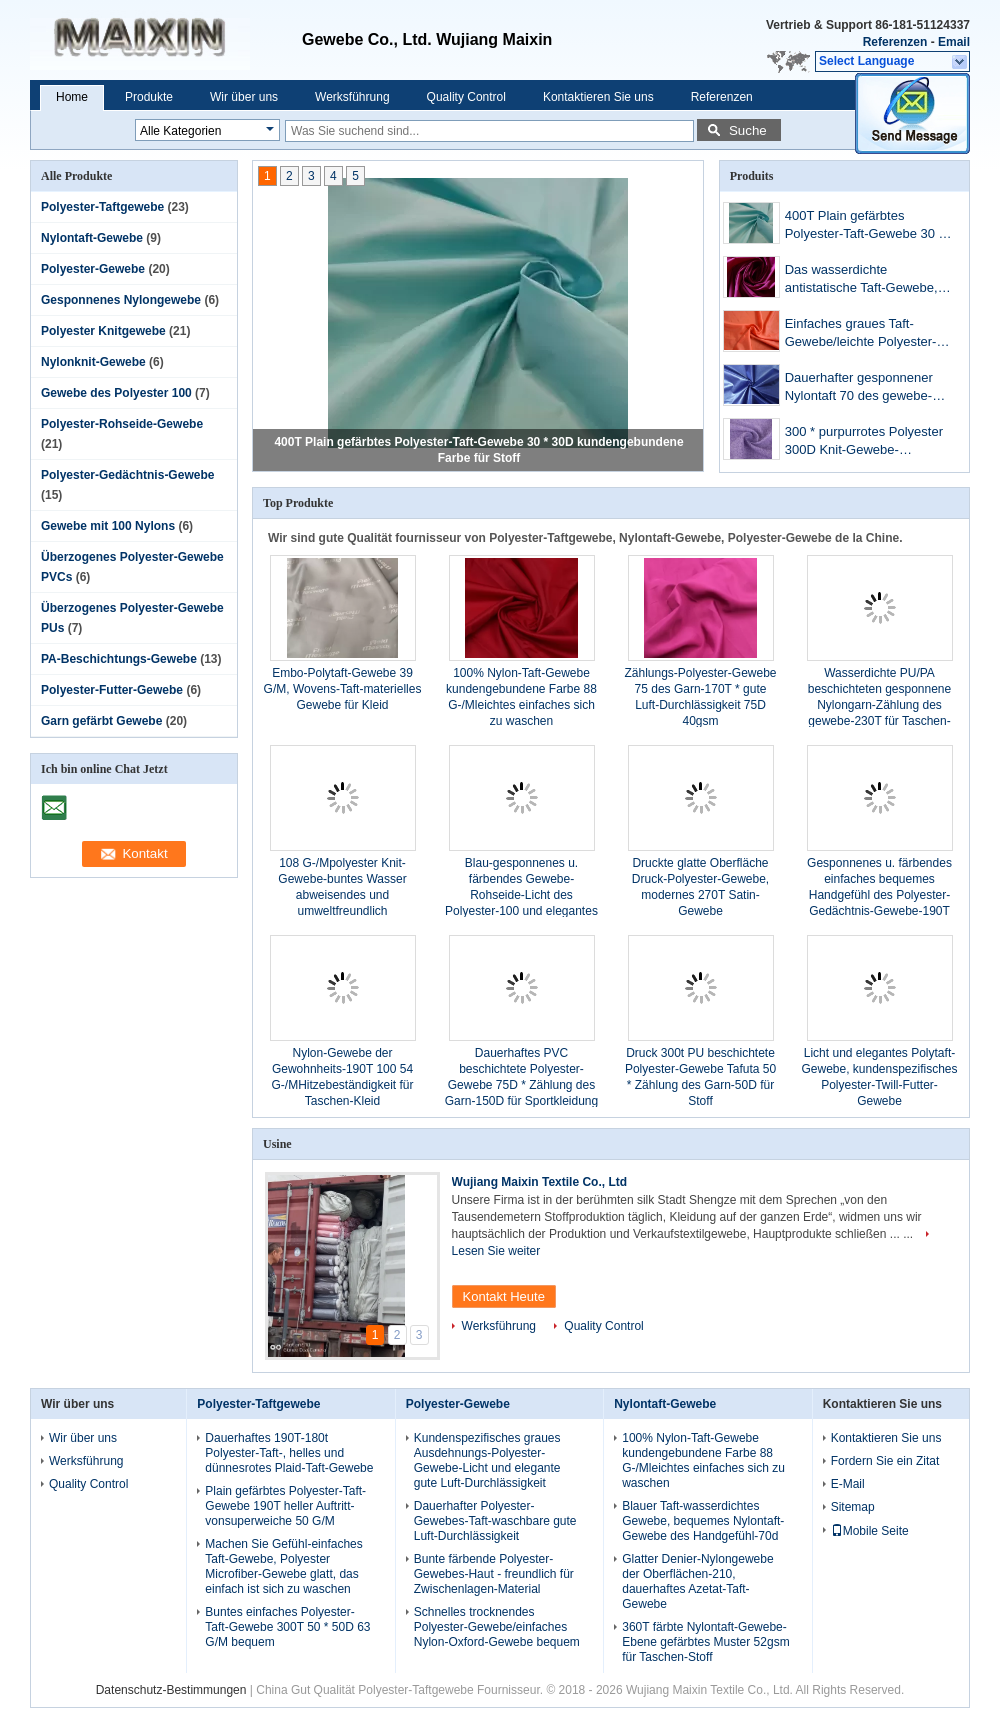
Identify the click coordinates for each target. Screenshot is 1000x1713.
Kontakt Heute (504, 1296)
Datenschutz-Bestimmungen (171, 1690)
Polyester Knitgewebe (103, 331)
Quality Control (466, 97)
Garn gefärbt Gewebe (101, 721)
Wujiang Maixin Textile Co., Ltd (540, 1182)
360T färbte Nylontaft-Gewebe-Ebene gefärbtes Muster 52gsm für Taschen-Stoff (705, 1642)
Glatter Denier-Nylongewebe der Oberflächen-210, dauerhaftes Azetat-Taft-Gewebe (697, 1581)
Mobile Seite (870, 1531)
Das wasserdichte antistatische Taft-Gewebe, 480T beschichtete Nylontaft (865, 280)
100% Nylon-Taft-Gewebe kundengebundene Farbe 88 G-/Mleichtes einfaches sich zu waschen (703, 1460)
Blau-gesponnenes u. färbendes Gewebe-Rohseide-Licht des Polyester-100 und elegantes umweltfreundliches (521, 895)
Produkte (149, 97)
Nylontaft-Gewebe (92, 238)
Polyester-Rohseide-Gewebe (122, 424)
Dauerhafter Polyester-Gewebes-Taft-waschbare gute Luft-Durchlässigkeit (495, 1521)
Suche (748, 130)
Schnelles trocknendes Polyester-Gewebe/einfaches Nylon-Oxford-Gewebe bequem (497, 1627)
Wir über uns (244, 97)
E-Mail (848, 1484)
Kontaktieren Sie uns (598, 97)
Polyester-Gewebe (93, 269)
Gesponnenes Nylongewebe (121, 300)
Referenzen (895, 42)
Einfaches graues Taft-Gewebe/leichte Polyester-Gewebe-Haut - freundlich (861, 334)
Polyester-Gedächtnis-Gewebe (127, 475)
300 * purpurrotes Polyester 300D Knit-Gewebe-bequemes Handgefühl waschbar (864, 442)
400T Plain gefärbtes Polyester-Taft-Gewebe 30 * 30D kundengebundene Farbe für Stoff (864, 226)
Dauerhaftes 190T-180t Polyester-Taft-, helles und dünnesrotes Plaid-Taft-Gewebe (289, 1453)
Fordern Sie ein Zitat (885, 1461)
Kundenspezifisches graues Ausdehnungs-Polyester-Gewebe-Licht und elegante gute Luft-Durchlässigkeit (487, 1460)
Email (954, 42)
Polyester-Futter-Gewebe (112, 690)
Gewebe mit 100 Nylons (108, 526)
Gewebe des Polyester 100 (116, 393)
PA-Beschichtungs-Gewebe (119, 659)
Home (72, 97)
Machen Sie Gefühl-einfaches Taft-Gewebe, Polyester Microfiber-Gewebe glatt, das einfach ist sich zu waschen (283, 1566)
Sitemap (853, 1507)
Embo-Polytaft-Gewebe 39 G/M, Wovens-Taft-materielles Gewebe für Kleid (343, 689)
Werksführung (352, 97)
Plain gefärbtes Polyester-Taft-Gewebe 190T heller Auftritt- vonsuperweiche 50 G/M (285, 1506)
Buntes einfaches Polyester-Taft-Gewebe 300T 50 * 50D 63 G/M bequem (287, 1627)
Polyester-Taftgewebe (102, 207)
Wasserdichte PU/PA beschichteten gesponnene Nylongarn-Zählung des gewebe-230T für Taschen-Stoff (879, 705)
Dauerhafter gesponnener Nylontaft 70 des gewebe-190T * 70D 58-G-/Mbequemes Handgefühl (865, 388)
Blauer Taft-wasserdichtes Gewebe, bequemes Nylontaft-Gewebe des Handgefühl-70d (703, 1521)
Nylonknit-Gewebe (93, 362)
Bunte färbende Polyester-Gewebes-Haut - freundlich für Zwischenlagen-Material (494, 1574)
